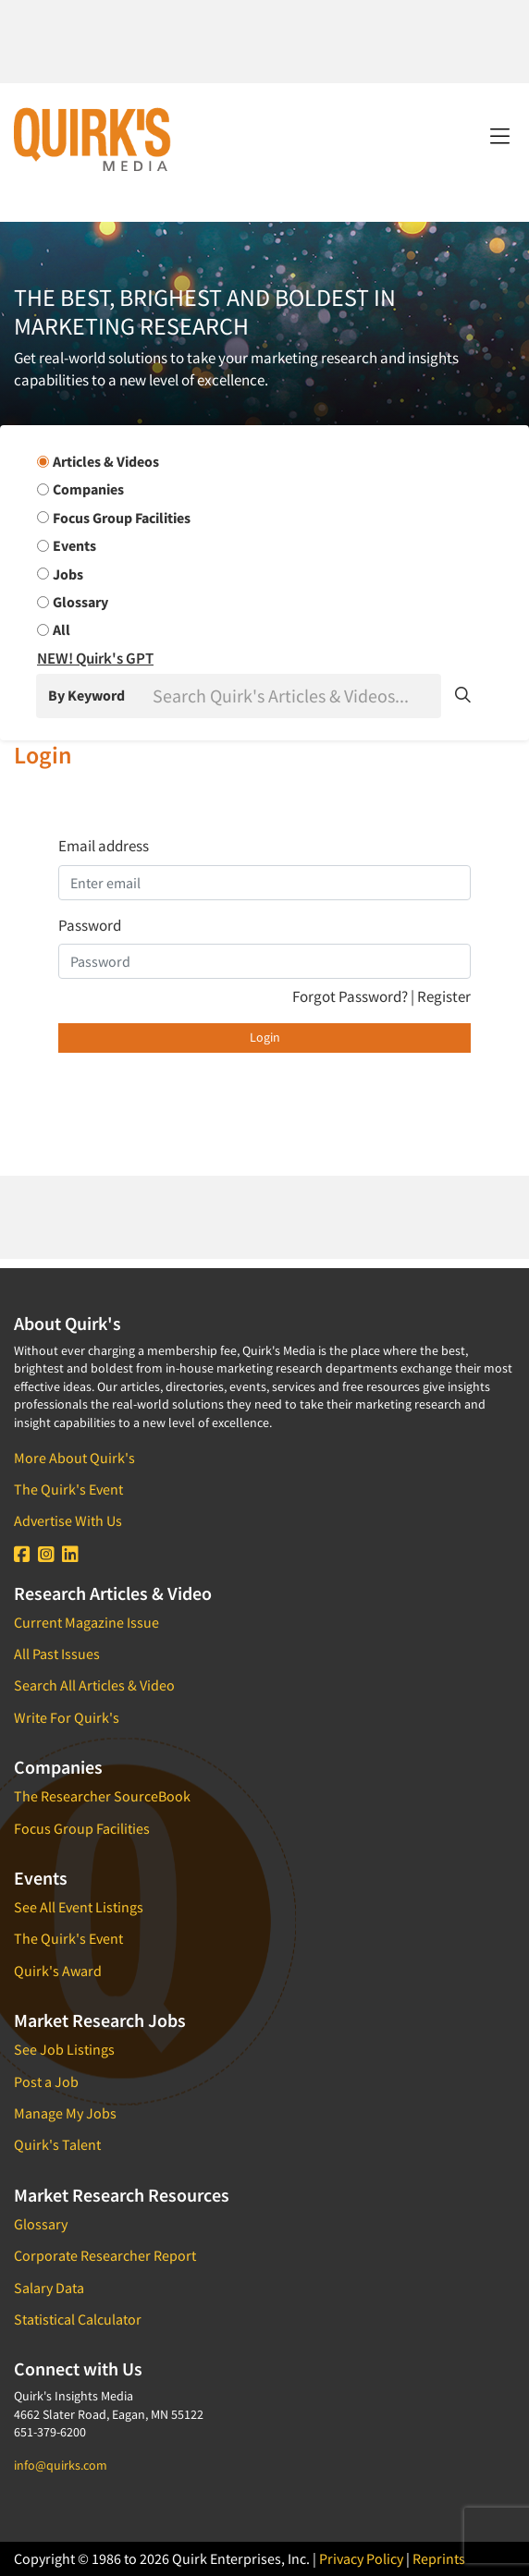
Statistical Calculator (77, 2319)
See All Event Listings (78, 1907)
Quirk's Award (58, 1970)
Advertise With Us (68, 1520)
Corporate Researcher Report (105, 2255)
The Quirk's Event (68, 1489)
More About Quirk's (74, 1457)
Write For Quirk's (66, 1717)
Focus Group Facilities (82, 1828)
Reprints (438, 2558)
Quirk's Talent (57, 2144)
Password (89, 925)
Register (444, 996)
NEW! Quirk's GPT (95, 658)
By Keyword (86, 695)
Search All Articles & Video (94, 1685)
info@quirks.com (60, 2465)
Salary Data (49, 2287)
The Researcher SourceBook (102, 1796)
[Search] (295, 696)
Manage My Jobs (65, 2113)
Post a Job (46, 2081)
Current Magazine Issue (86, 1622)
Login (265, 1037)
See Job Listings (64, 2049)
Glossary (41, 2224)
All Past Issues (57, 1653)
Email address (103, 846)
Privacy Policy (361, 2558)
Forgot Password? (351, 996)
